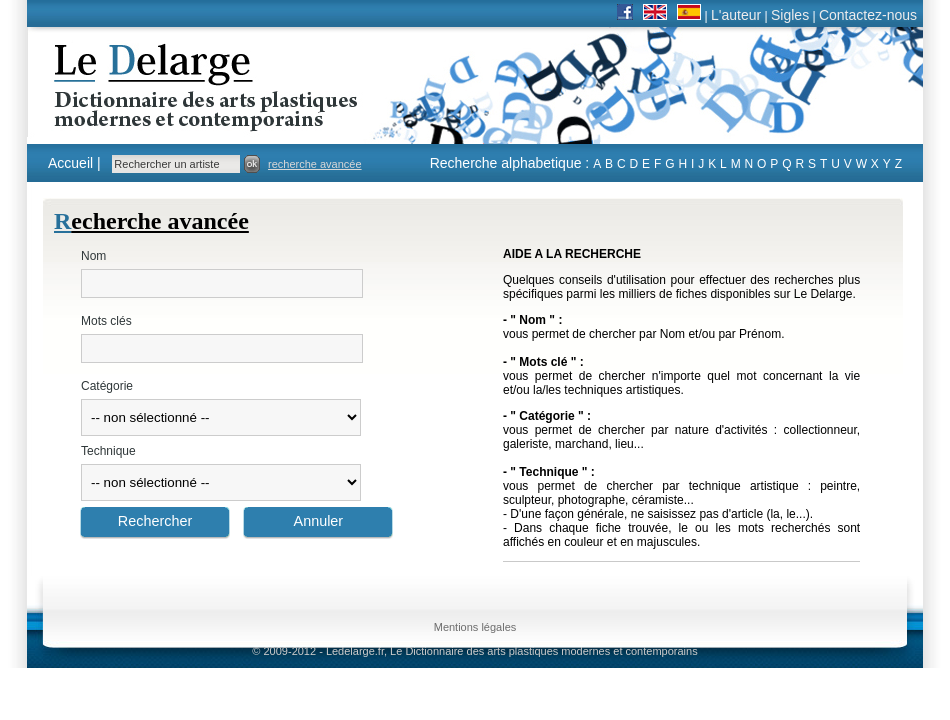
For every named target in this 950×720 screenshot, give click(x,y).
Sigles (790, 15)
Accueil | (74, 163)
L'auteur (736, 15)
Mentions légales (475, 627)
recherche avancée (315, 164)
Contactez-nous (868, 15)
